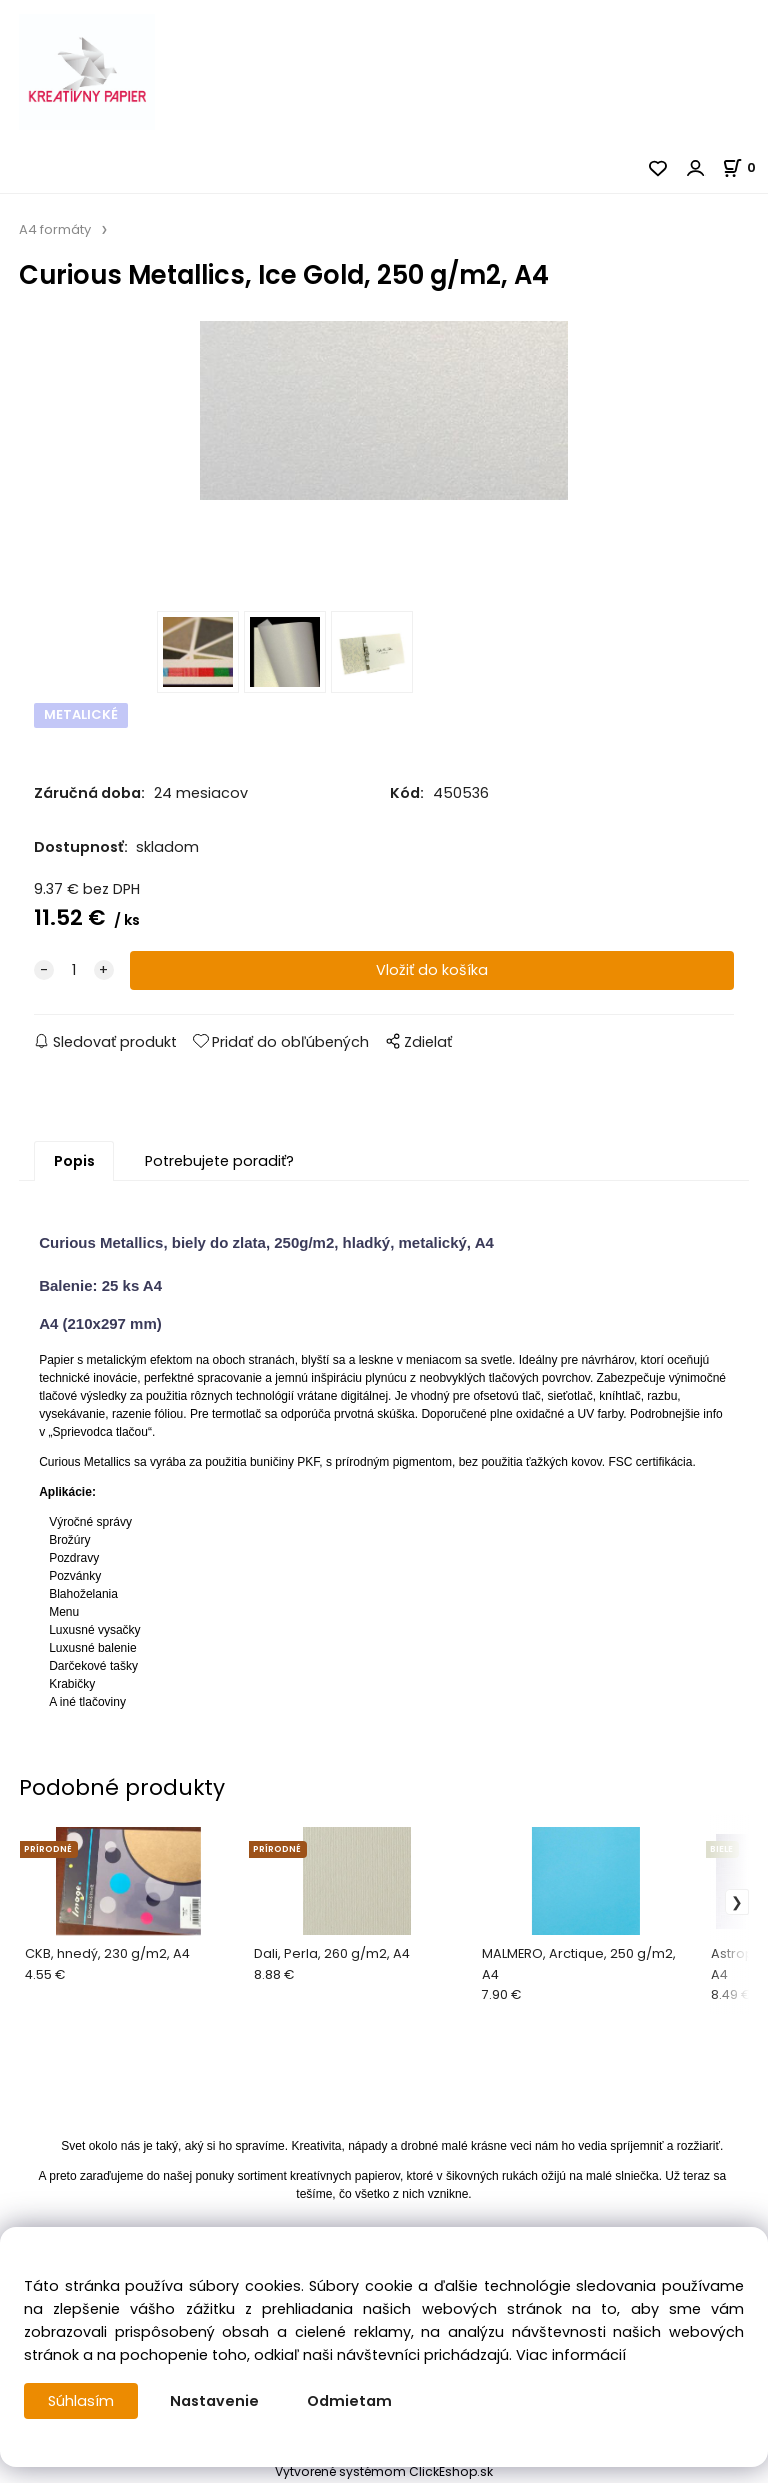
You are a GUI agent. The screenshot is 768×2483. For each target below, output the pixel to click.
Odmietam (349, 2401)
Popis (74, 1161)
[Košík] (745, 167)
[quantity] (74, 970)
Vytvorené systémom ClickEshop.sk (384, 2471)
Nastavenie (214, 2401)
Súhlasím (81, 2401)
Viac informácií (571, 2355)
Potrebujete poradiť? (219, 1161)
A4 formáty (55, 229)
